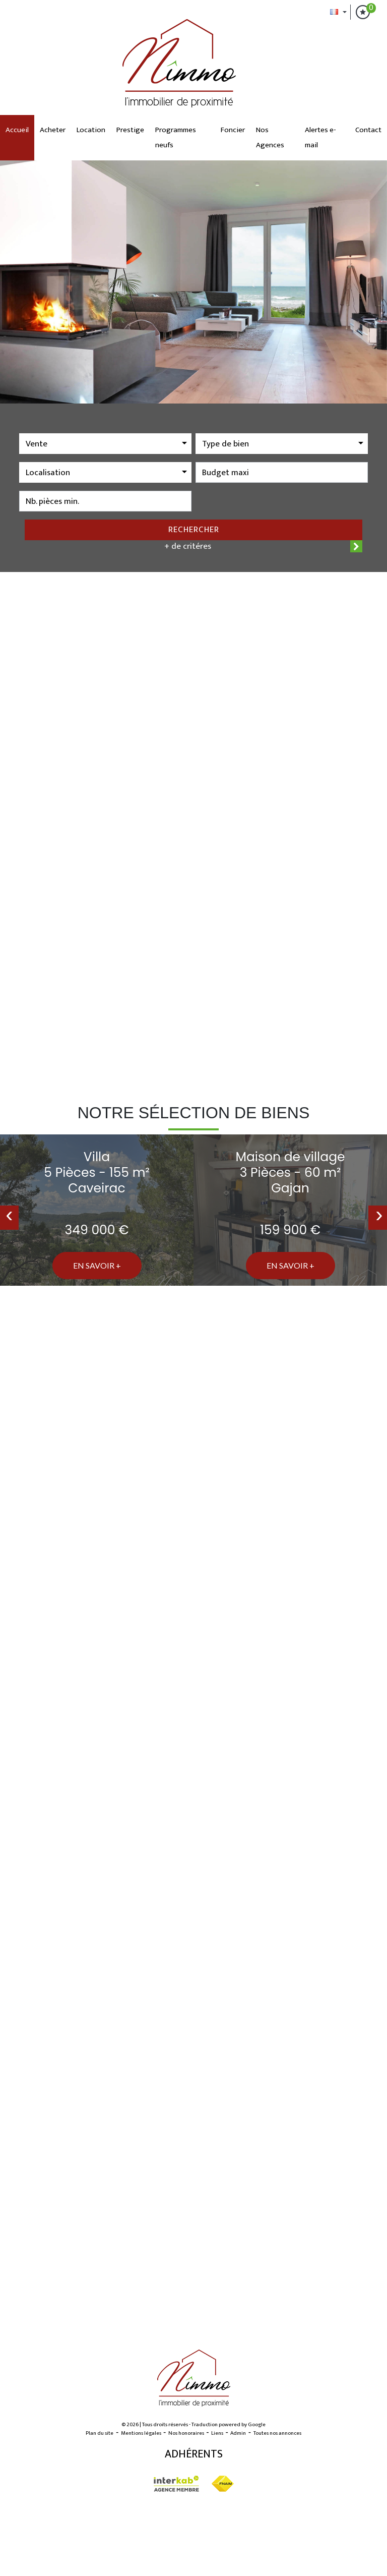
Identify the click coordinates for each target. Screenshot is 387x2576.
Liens (217, 2433)
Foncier (233, 130)
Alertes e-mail (320, 137)
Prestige (130, 130)
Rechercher (193, 530)
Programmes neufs (175, 137)
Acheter (53, 130)
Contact (368, 130)
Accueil (17, 130)
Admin (238, 2433)
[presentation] (9, 1218)
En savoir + (97, 1265)
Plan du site (99, 2433)
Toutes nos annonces (277, 2433)
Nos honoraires (186, 2433)
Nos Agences (270, 137)
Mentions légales (141, 2433)
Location (91, 130)
